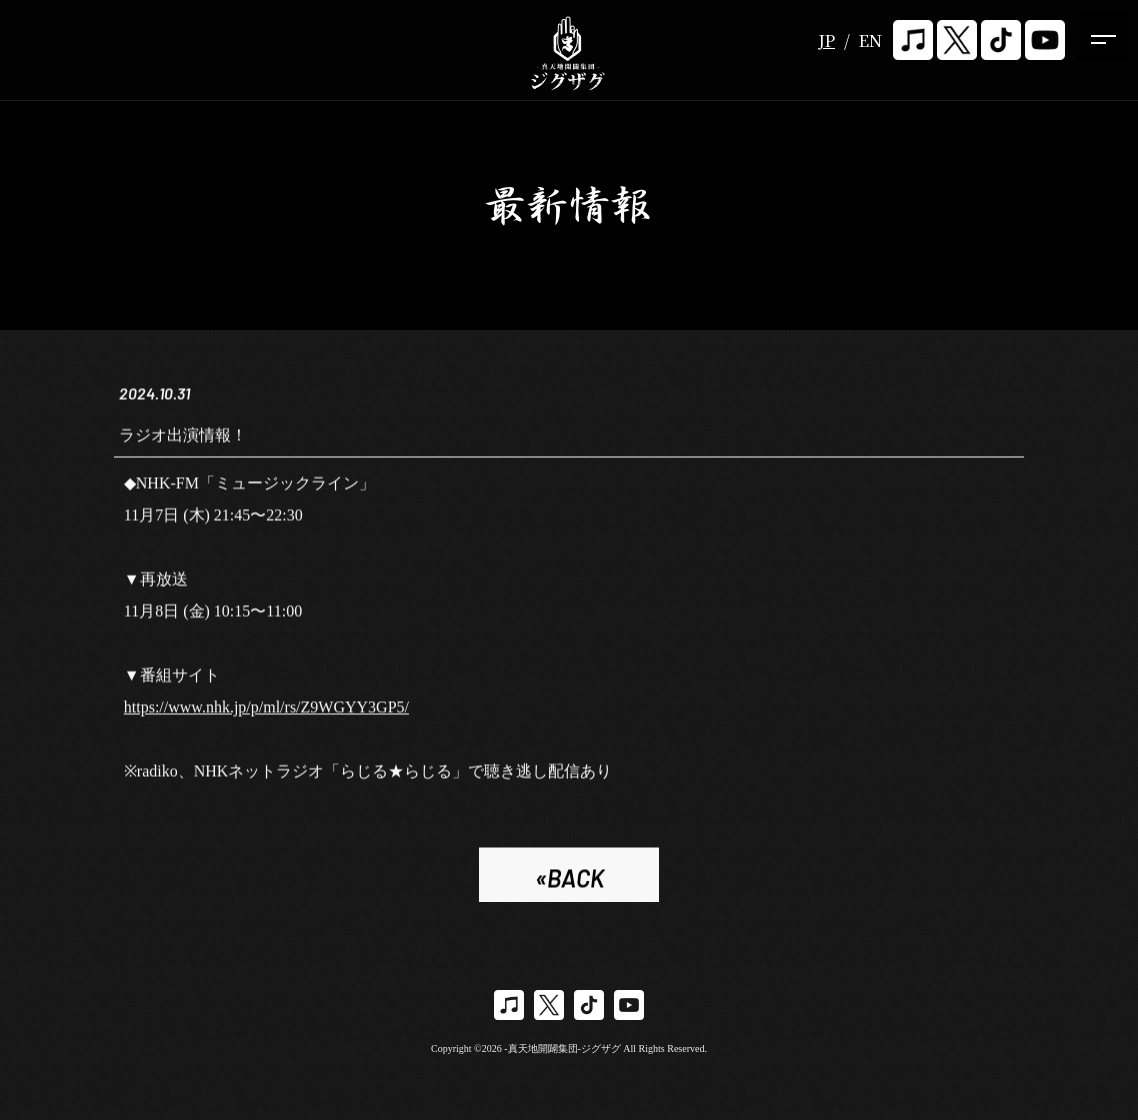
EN (870, 40)
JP (826, 40)
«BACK (569, 881)
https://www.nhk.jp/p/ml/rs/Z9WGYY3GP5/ (266, 710)
